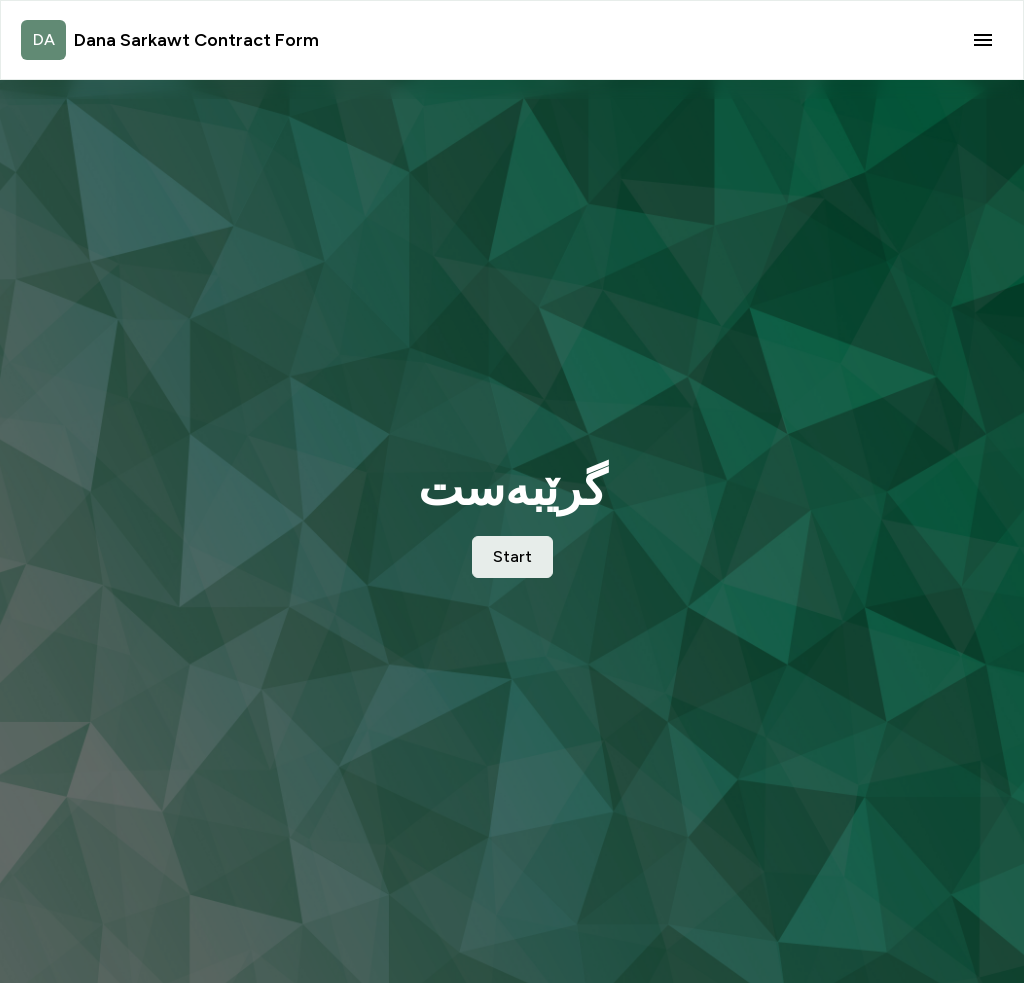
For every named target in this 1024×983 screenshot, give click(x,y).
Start (512, 556)
